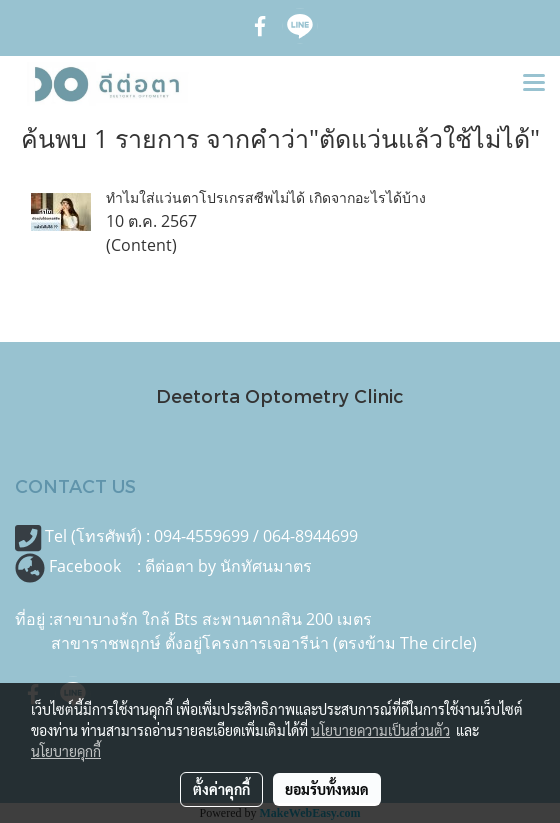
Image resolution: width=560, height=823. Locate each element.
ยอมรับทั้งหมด (327, 789)
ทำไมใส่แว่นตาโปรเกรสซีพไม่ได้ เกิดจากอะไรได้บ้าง (266, 197)
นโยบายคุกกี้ (66, 751)
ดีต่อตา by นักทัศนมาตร (228, 566)
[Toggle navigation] (534, 84)
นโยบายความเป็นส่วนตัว (380, 730)
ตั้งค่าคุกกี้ (221, 789)
